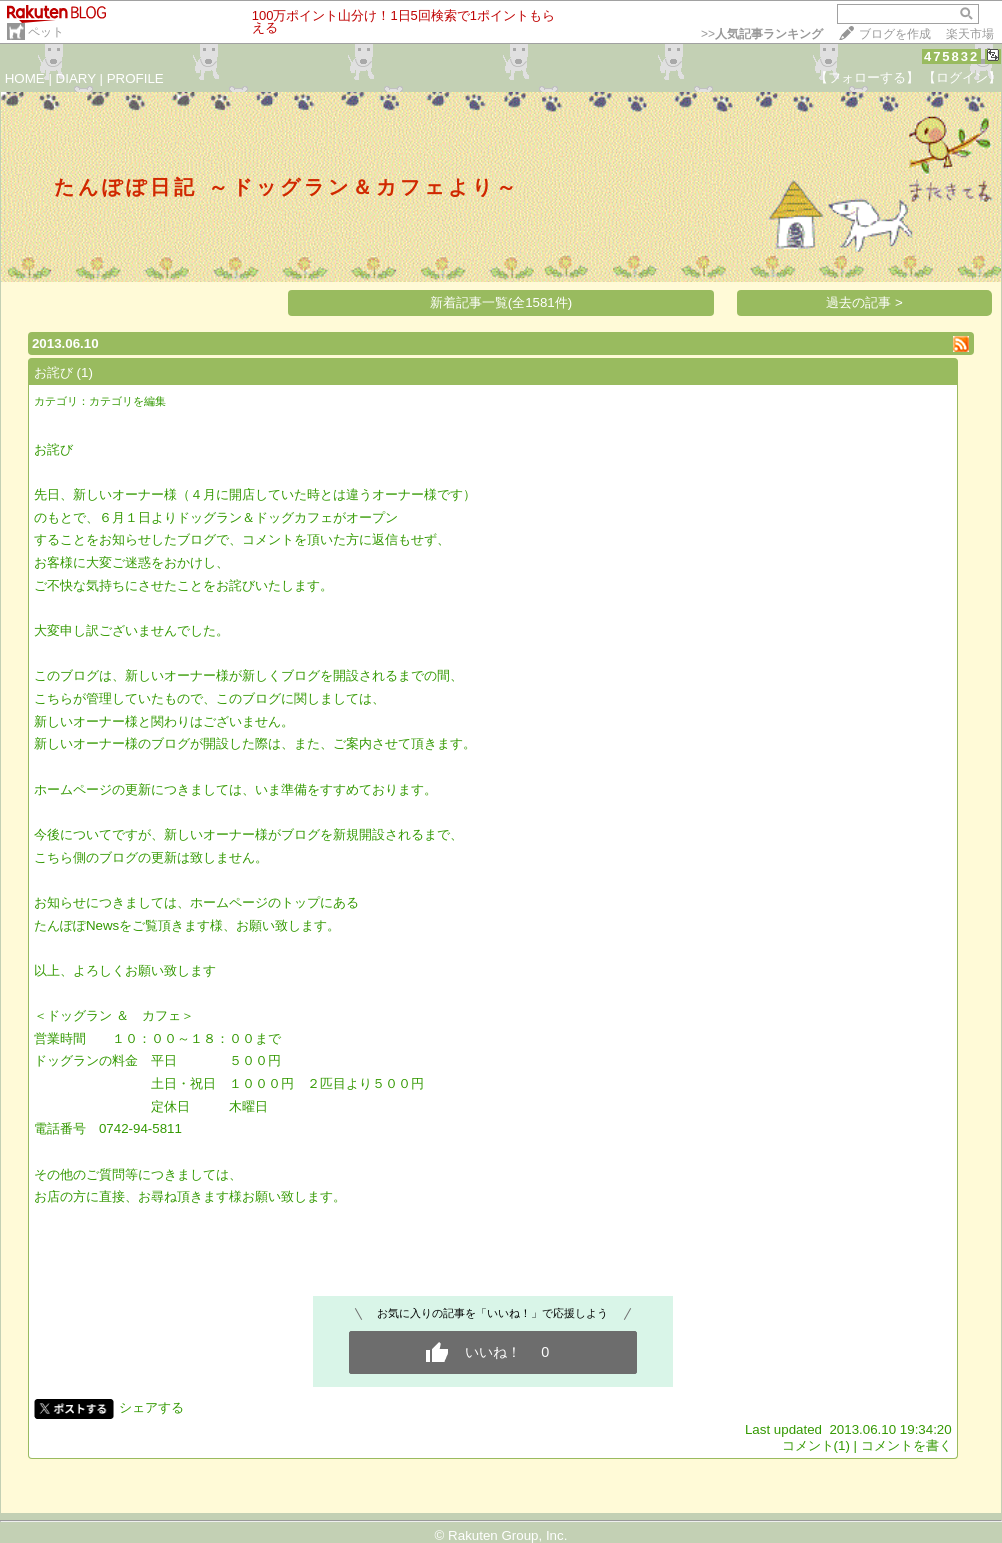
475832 (951, 56)
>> (762, 34)
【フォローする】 (867, 77)
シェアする (151, 1407)
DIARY (76, 78)
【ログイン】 (962, 77)
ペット (46, 32)
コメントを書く (906, 1445)
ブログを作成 (895, 34)
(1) (85, 372)
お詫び (53, 372)
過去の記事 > (864, 302)
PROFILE (135, 78)
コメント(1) (816, 1445)
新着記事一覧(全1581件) (501, 302)
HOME (25, 78)
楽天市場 (970, 34)
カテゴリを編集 (127, 401)
